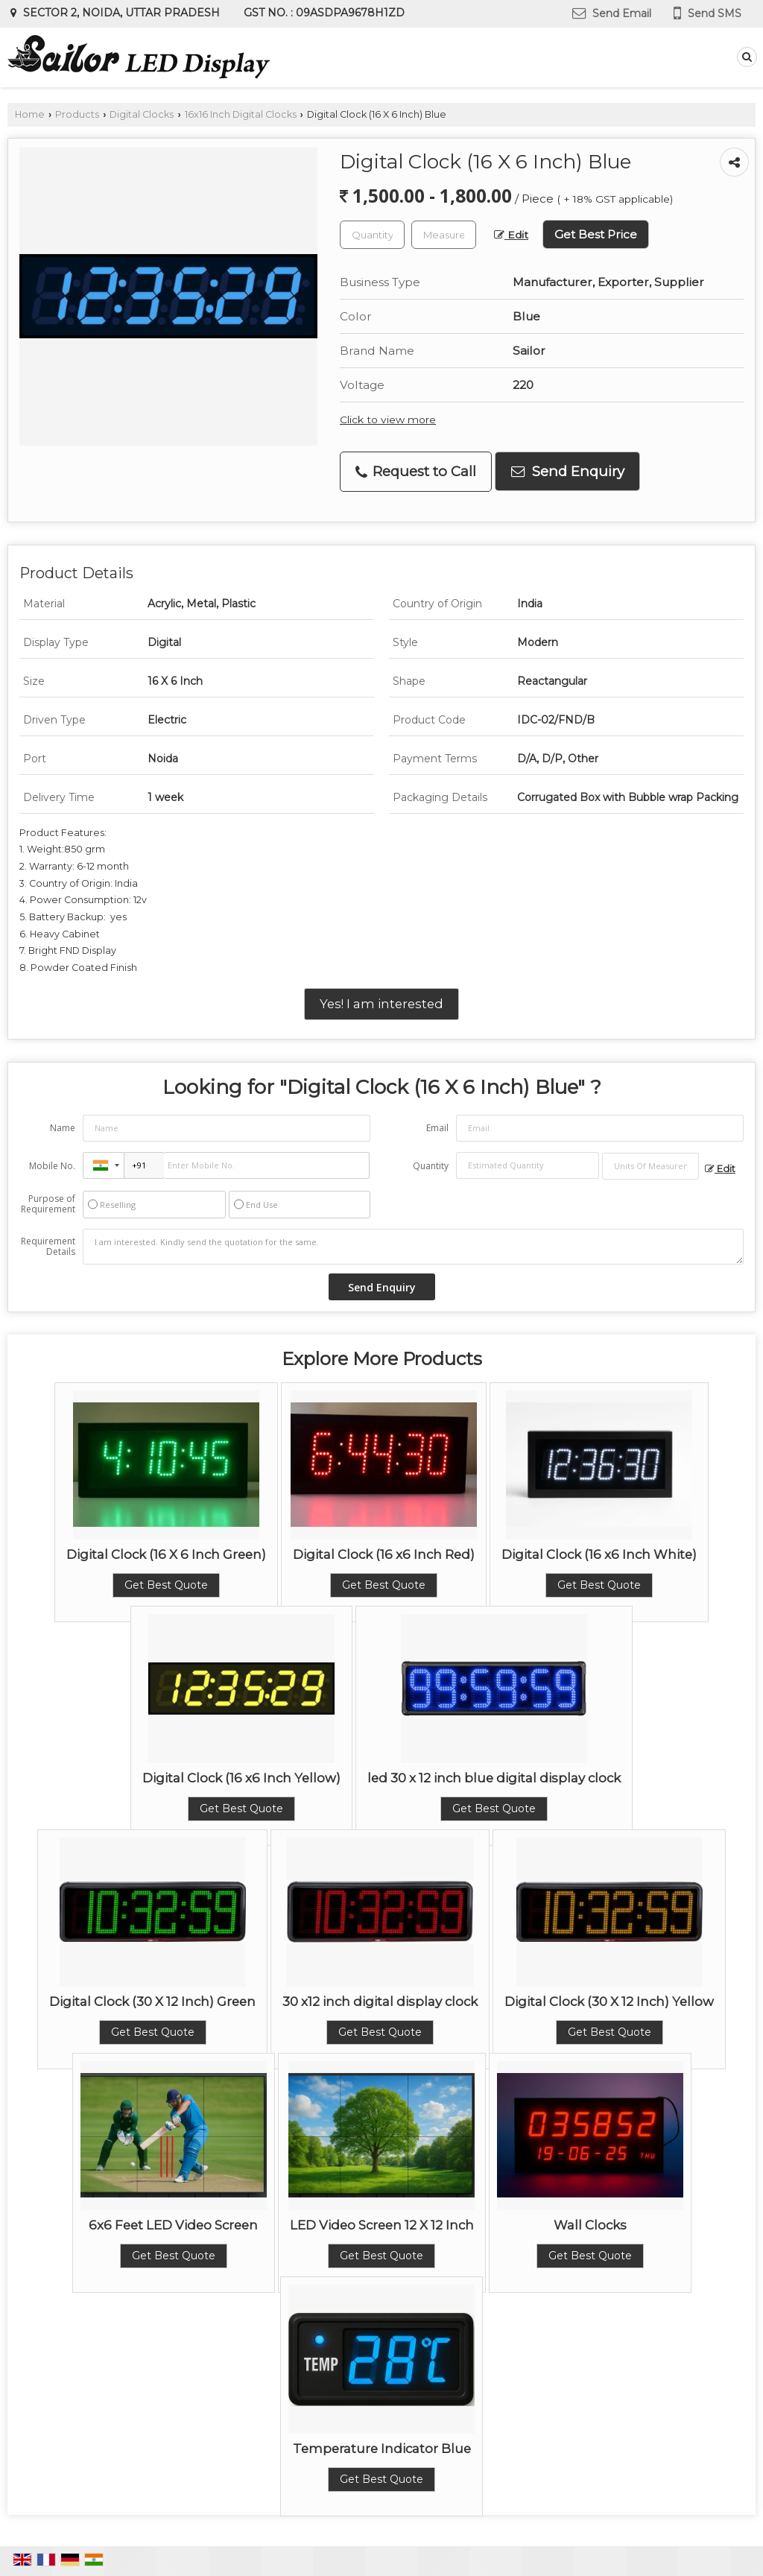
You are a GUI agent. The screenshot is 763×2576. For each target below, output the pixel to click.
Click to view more (388, 419)
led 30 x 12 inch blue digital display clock (494, 1777)
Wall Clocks (590, 2225)
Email (437, 1127)
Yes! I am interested (381, 1003)
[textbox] (443, 235)
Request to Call (415, 471)
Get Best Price (595, 234)
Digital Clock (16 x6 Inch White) (599, 1554)
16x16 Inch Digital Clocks (241, 114)
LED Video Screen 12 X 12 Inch (382, 2225)
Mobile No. (52, 1165)
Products (77, 114)
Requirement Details (48, 1246)
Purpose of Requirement (48, 1204)
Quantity (431, 1165)
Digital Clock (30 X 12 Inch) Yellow (609, 2001)
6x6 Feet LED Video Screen (173, 2225)
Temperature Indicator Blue (382, 2448)
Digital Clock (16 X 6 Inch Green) (166, 1554)
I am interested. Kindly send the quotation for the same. (413, 1247)
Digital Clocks (142, 114)
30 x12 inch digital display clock (380, 2001)
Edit (511, 235)
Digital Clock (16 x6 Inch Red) (384, 1554)
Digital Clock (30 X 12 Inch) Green (152, 2001)
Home (30, 114)
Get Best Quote (166, 1585)
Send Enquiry (567, 471)
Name (62, 1127)
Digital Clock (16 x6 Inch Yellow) (241, 1777)
